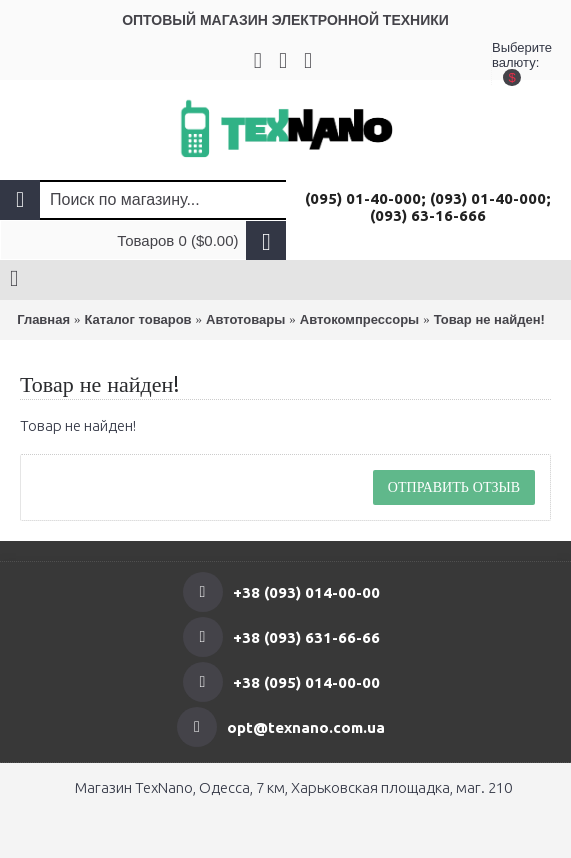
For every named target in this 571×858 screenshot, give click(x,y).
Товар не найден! (489, 319)
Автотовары (245, 319)
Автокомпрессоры (359, 319)
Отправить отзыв (454, 487)
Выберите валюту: (512, 60)
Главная (43, 319)
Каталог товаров (138, 319)
